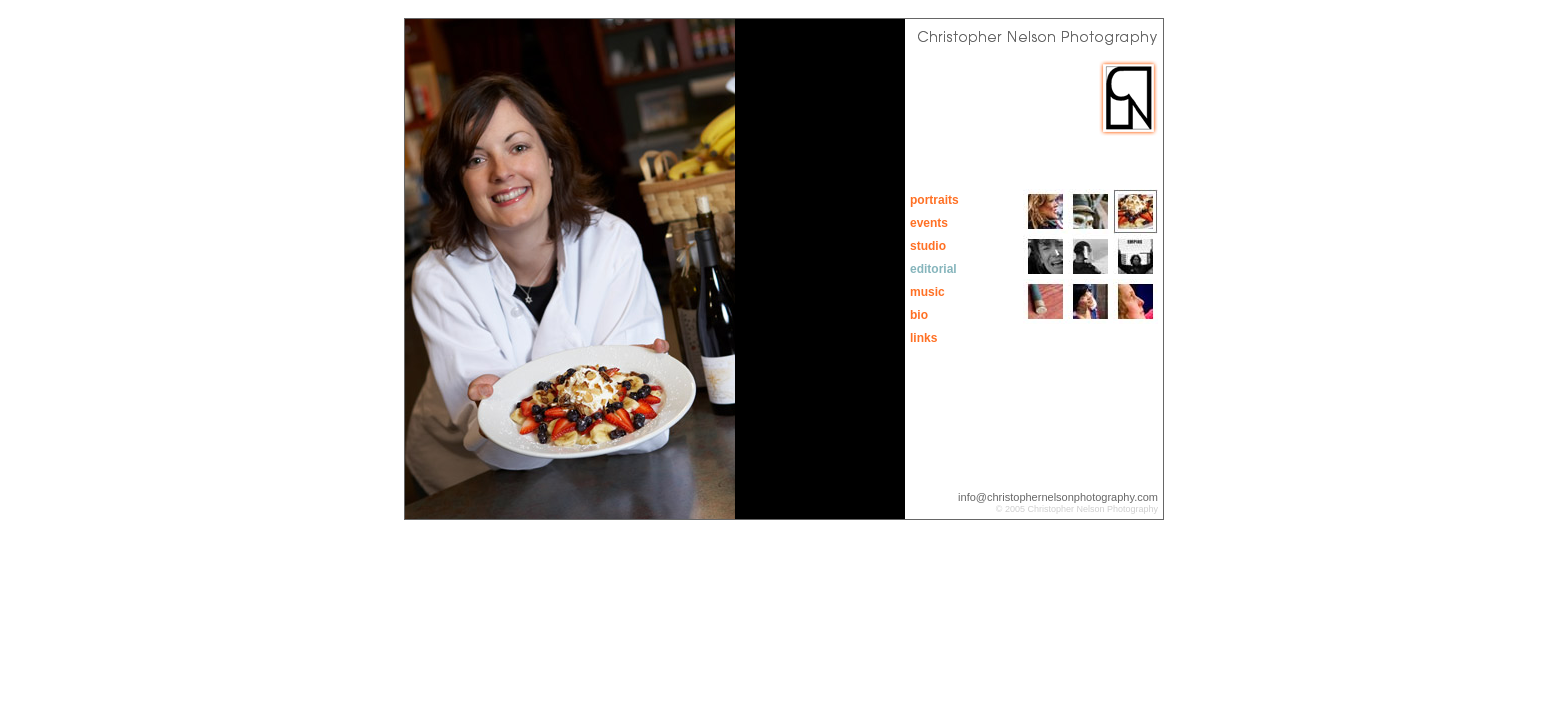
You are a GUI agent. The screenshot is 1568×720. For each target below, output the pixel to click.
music (927, 292)
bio (919, 315)
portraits (934, 200)
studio (928, 246)
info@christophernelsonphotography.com (1058, 497)
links (923, 338)
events (929, 223)
